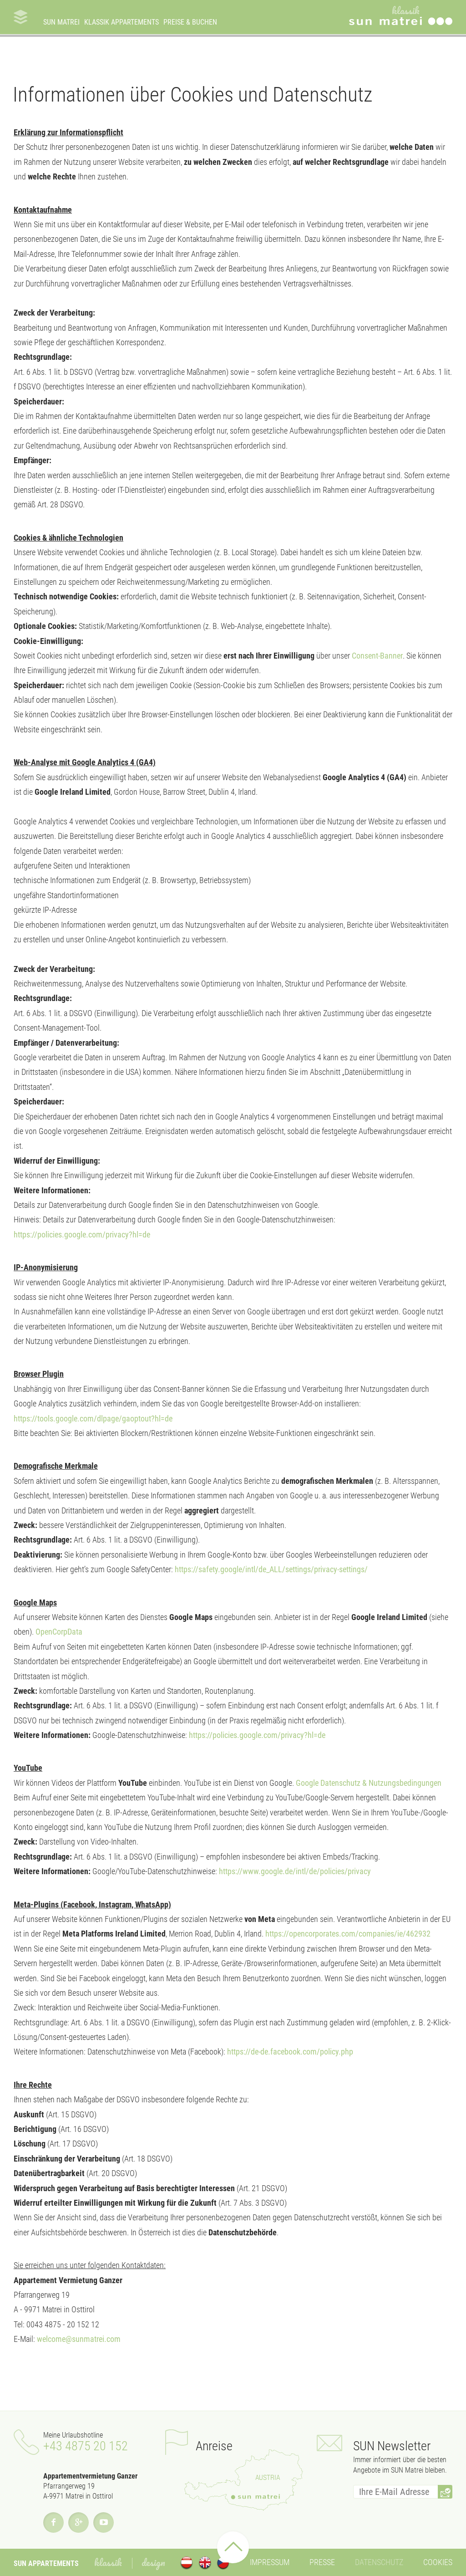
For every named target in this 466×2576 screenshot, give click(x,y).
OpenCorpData (58, 1631)
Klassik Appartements (121, 22)
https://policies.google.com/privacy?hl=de (82, 1234)
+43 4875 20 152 (85, 2445)
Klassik (108, 2562)
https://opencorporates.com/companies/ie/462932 (348, 1933)
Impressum (269, 2562)
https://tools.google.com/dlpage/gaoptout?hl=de (93, 1418)
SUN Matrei (61, 22)
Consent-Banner (377, 655)
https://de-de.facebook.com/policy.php (290, 2051)
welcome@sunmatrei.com (79, 2339)
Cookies (437, 2562)
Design (153, 2562)
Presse (322, 2562)
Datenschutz (379, 2562)
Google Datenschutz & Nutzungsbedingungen (368, 1783)
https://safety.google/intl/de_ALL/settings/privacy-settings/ (271, 1569)
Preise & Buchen (190, 22)
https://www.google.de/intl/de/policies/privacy (294, 1871)
